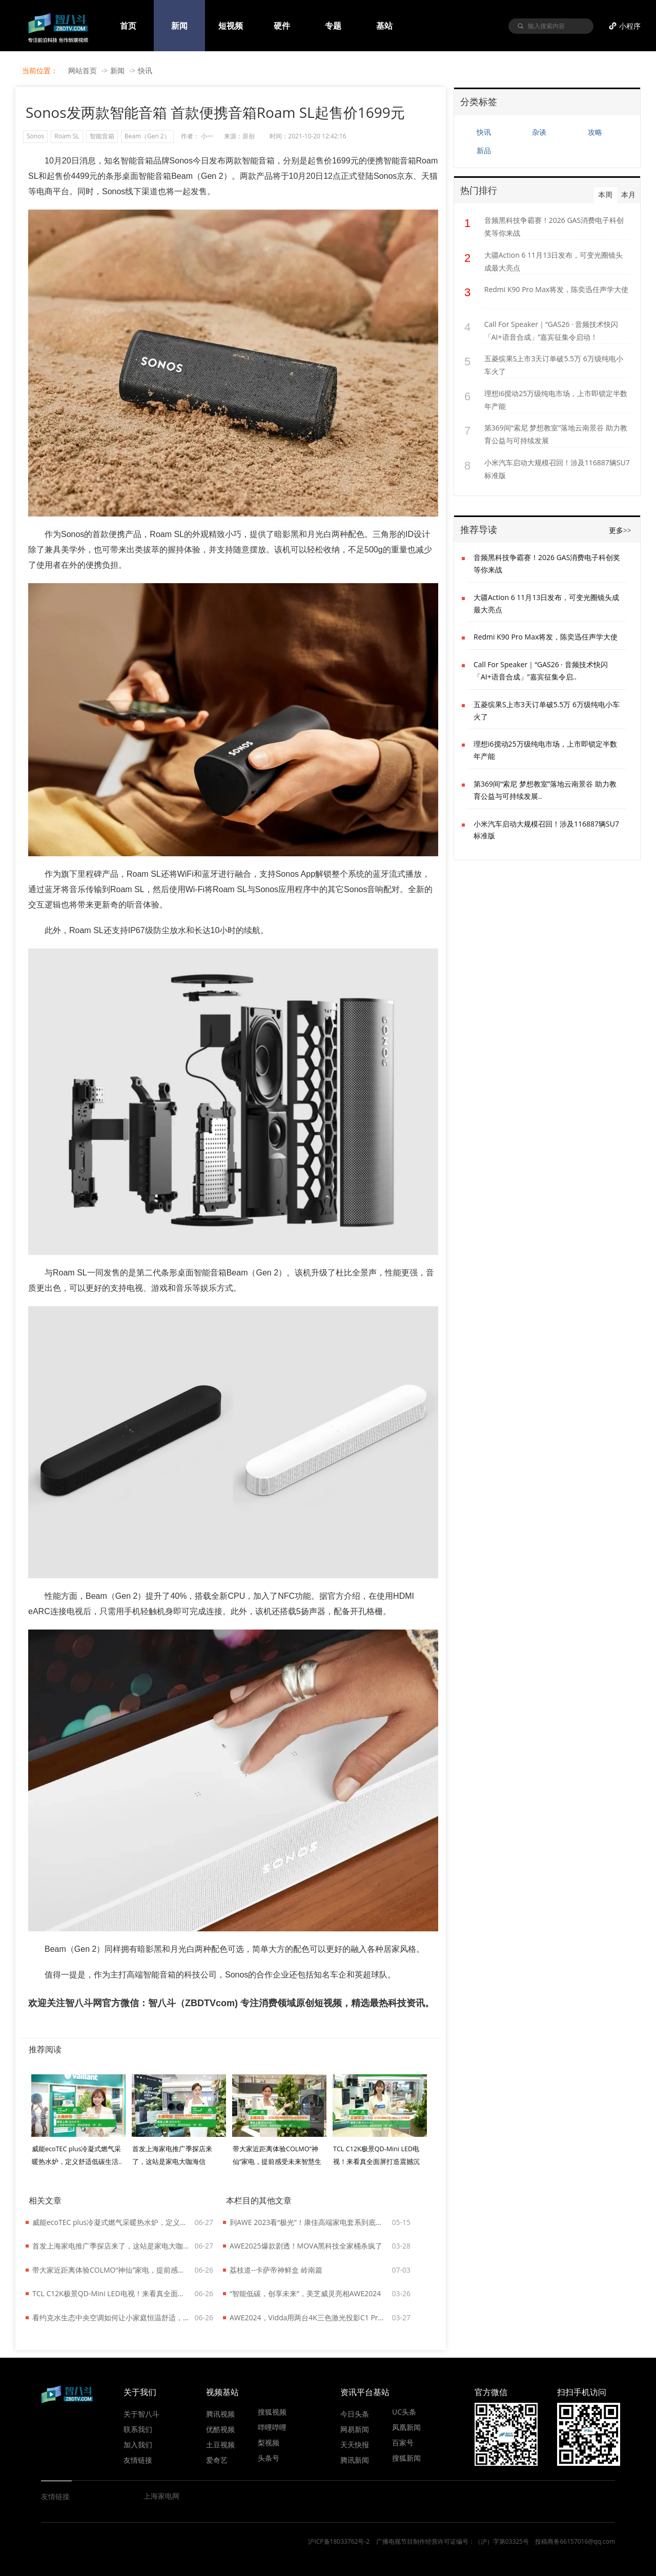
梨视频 (268, 2442)
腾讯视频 (220, 2413)
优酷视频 (220, 2429)
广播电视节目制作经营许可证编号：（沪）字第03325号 (452, 2541)
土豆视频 (220, 2444)
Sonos (35, 136)
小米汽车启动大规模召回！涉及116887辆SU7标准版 (557, 469)
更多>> (620, 530)
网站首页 (82, 70)
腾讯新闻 (354, 2459)
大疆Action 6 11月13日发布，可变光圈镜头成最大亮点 (553, 261)
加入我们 (138, 2444)
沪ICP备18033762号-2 (339, 2541)
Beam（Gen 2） (147, 136)
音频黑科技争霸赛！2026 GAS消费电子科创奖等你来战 (554, 226)
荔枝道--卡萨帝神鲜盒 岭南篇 (276, 2270)
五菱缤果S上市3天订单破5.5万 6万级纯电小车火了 (553, 365)
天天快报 (354, 2444)
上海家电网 (161, 2496)
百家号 (403, 2442)
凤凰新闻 (406, 2426)
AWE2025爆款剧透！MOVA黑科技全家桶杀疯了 (306, 2246)
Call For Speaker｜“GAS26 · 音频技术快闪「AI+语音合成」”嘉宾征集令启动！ (551, 330)
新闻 (117, 70)
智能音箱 (102, 136)
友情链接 (138, 2459)
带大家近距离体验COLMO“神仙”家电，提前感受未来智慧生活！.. (277, 2162)
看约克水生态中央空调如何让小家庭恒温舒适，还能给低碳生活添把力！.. (111, 2317)
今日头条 (354, 2413)
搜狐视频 (272, 2411)
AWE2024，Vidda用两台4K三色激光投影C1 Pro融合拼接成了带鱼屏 (308, 2317)
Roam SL (66, 136)
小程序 (630, 26)
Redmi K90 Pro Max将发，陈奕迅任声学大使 (556, 289)
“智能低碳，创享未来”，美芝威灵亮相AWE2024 (305, 2293)
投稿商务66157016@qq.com (575, 2541)
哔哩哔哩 (272, 2426)
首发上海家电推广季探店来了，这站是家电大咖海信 (111, 2246)
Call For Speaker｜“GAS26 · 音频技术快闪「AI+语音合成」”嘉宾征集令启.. (541, 671)
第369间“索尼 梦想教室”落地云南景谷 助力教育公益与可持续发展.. (545, 790)
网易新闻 (354, 2429)
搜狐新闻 (406, 2457)
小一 (207, 136)
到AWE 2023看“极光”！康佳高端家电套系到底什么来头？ (308, 2222)
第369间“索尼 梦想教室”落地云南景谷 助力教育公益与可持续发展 (555, 434)
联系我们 (138, 2429)
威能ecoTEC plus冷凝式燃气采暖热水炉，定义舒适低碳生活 (111, 2222)
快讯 (145, 70)
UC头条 (404, 2411)
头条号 (268, 2457)
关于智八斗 (141, 2413)
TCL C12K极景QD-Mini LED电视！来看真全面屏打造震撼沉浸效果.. (376, 2162)
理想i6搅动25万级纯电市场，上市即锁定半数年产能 (556, 399)
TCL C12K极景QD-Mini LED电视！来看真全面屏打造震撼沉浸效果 (111, 2293)
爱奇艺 (217, 2459)
